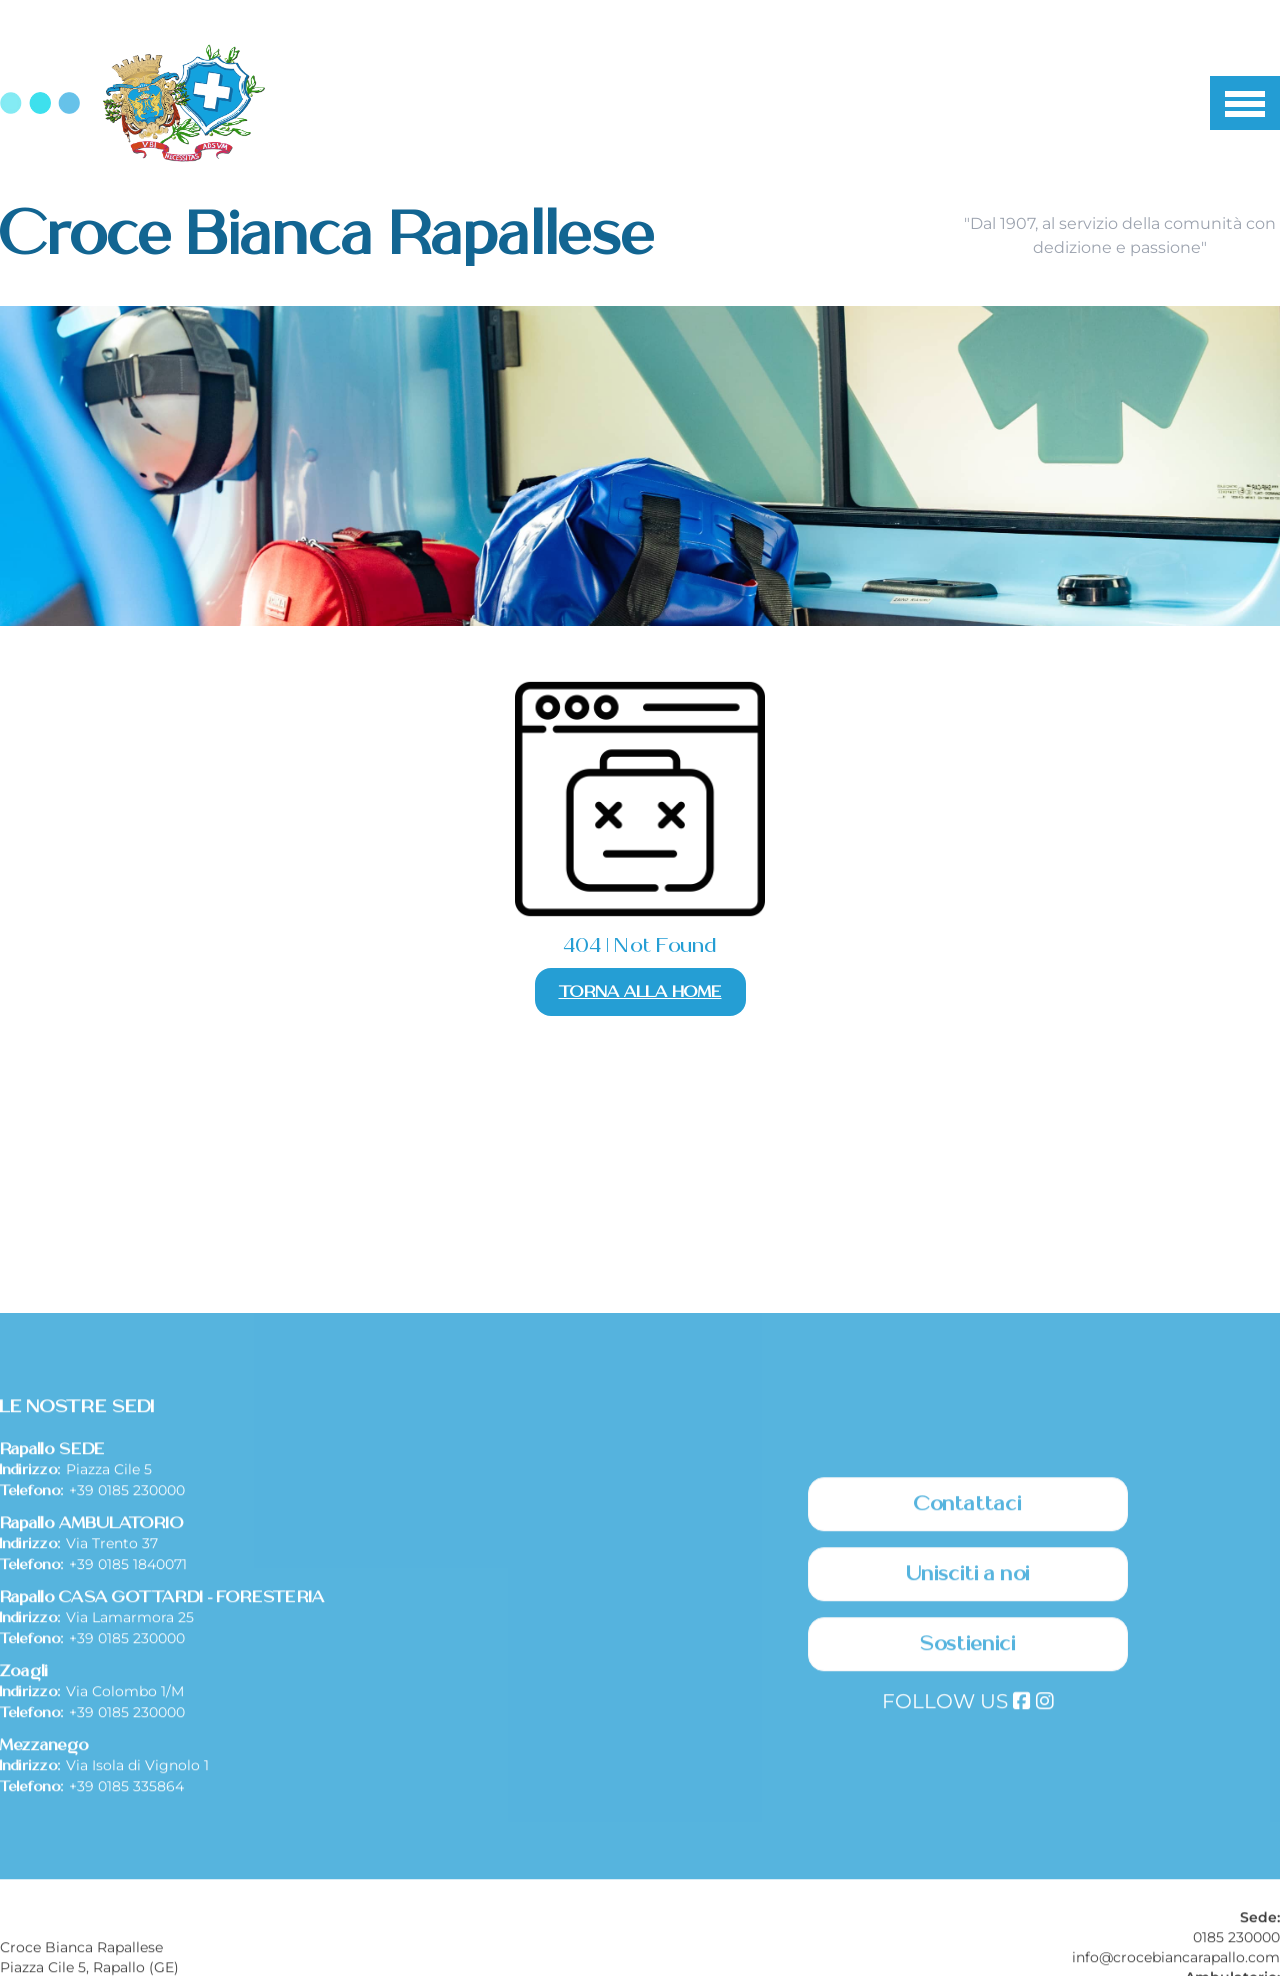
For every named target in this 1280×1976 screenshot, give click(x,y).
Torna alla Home (640, 992)
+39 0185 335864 (126, 1952)
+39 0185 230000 (127, 1656)
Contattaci (968, 1670)
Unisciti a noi (968, 1740)
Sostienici (968, 1810)
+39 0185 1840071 (128, 1730)
